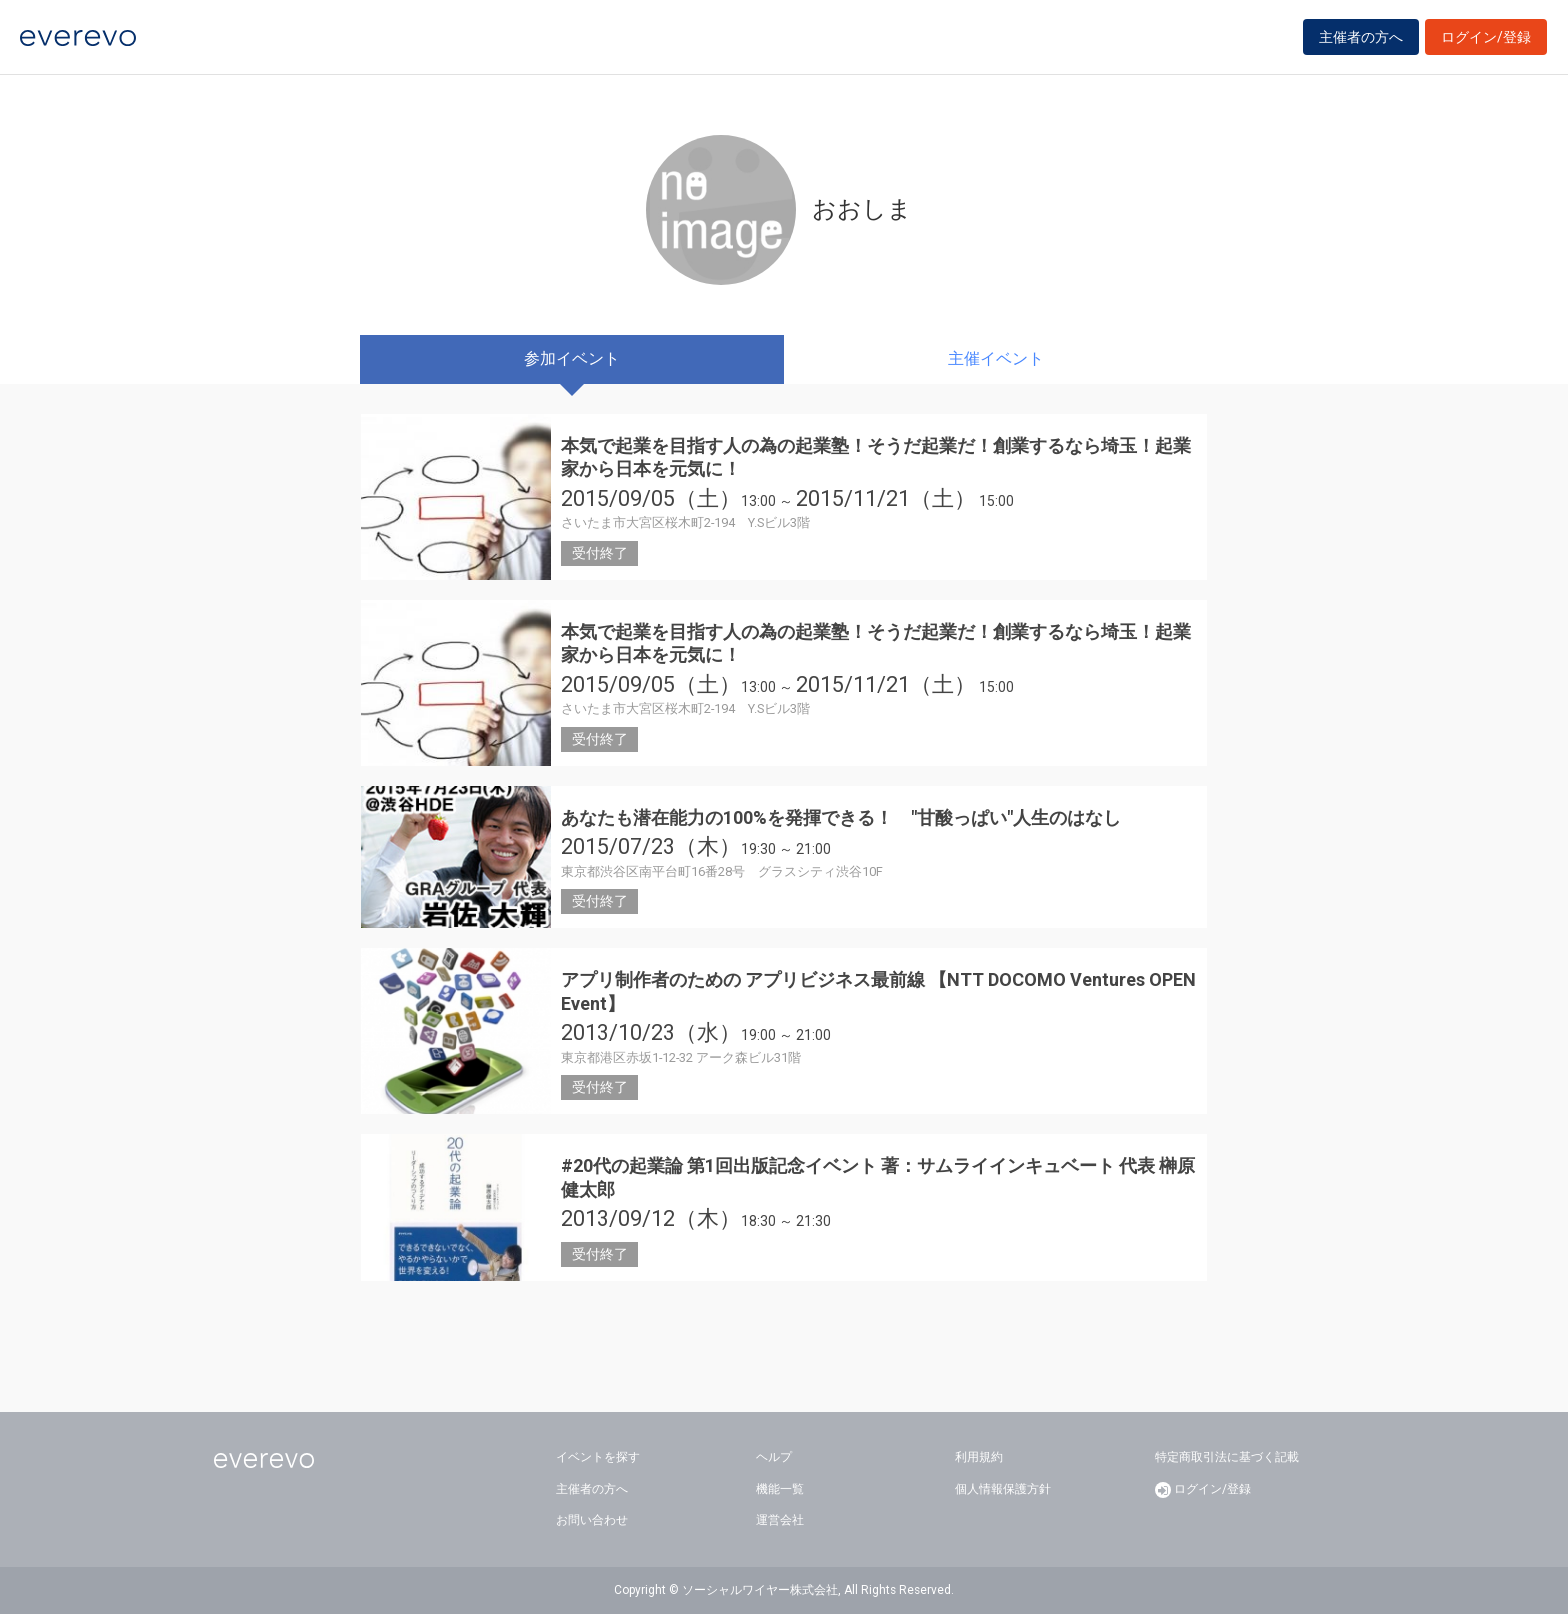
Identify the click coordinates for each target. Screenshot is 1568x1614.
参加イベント (572, 358)
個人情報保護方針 (1003, 1489)
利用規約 (979, 1457)
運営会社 (780, 1520)
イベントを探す (598, 1457)
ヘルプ (774, 1457)
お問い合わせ (592, 1520)
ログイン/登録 (1486, 42)
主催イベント (996, 358)
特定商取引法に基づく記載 (1227, 1457)
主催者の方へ (1361, 42)
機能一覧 (780, 1489)
